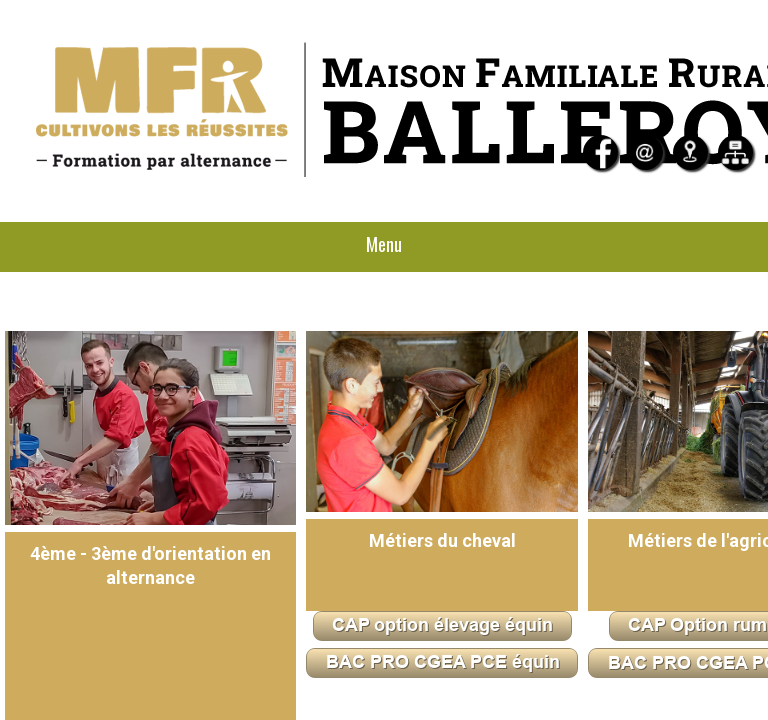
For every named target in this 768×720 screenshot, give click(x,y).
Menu (384, 244)
